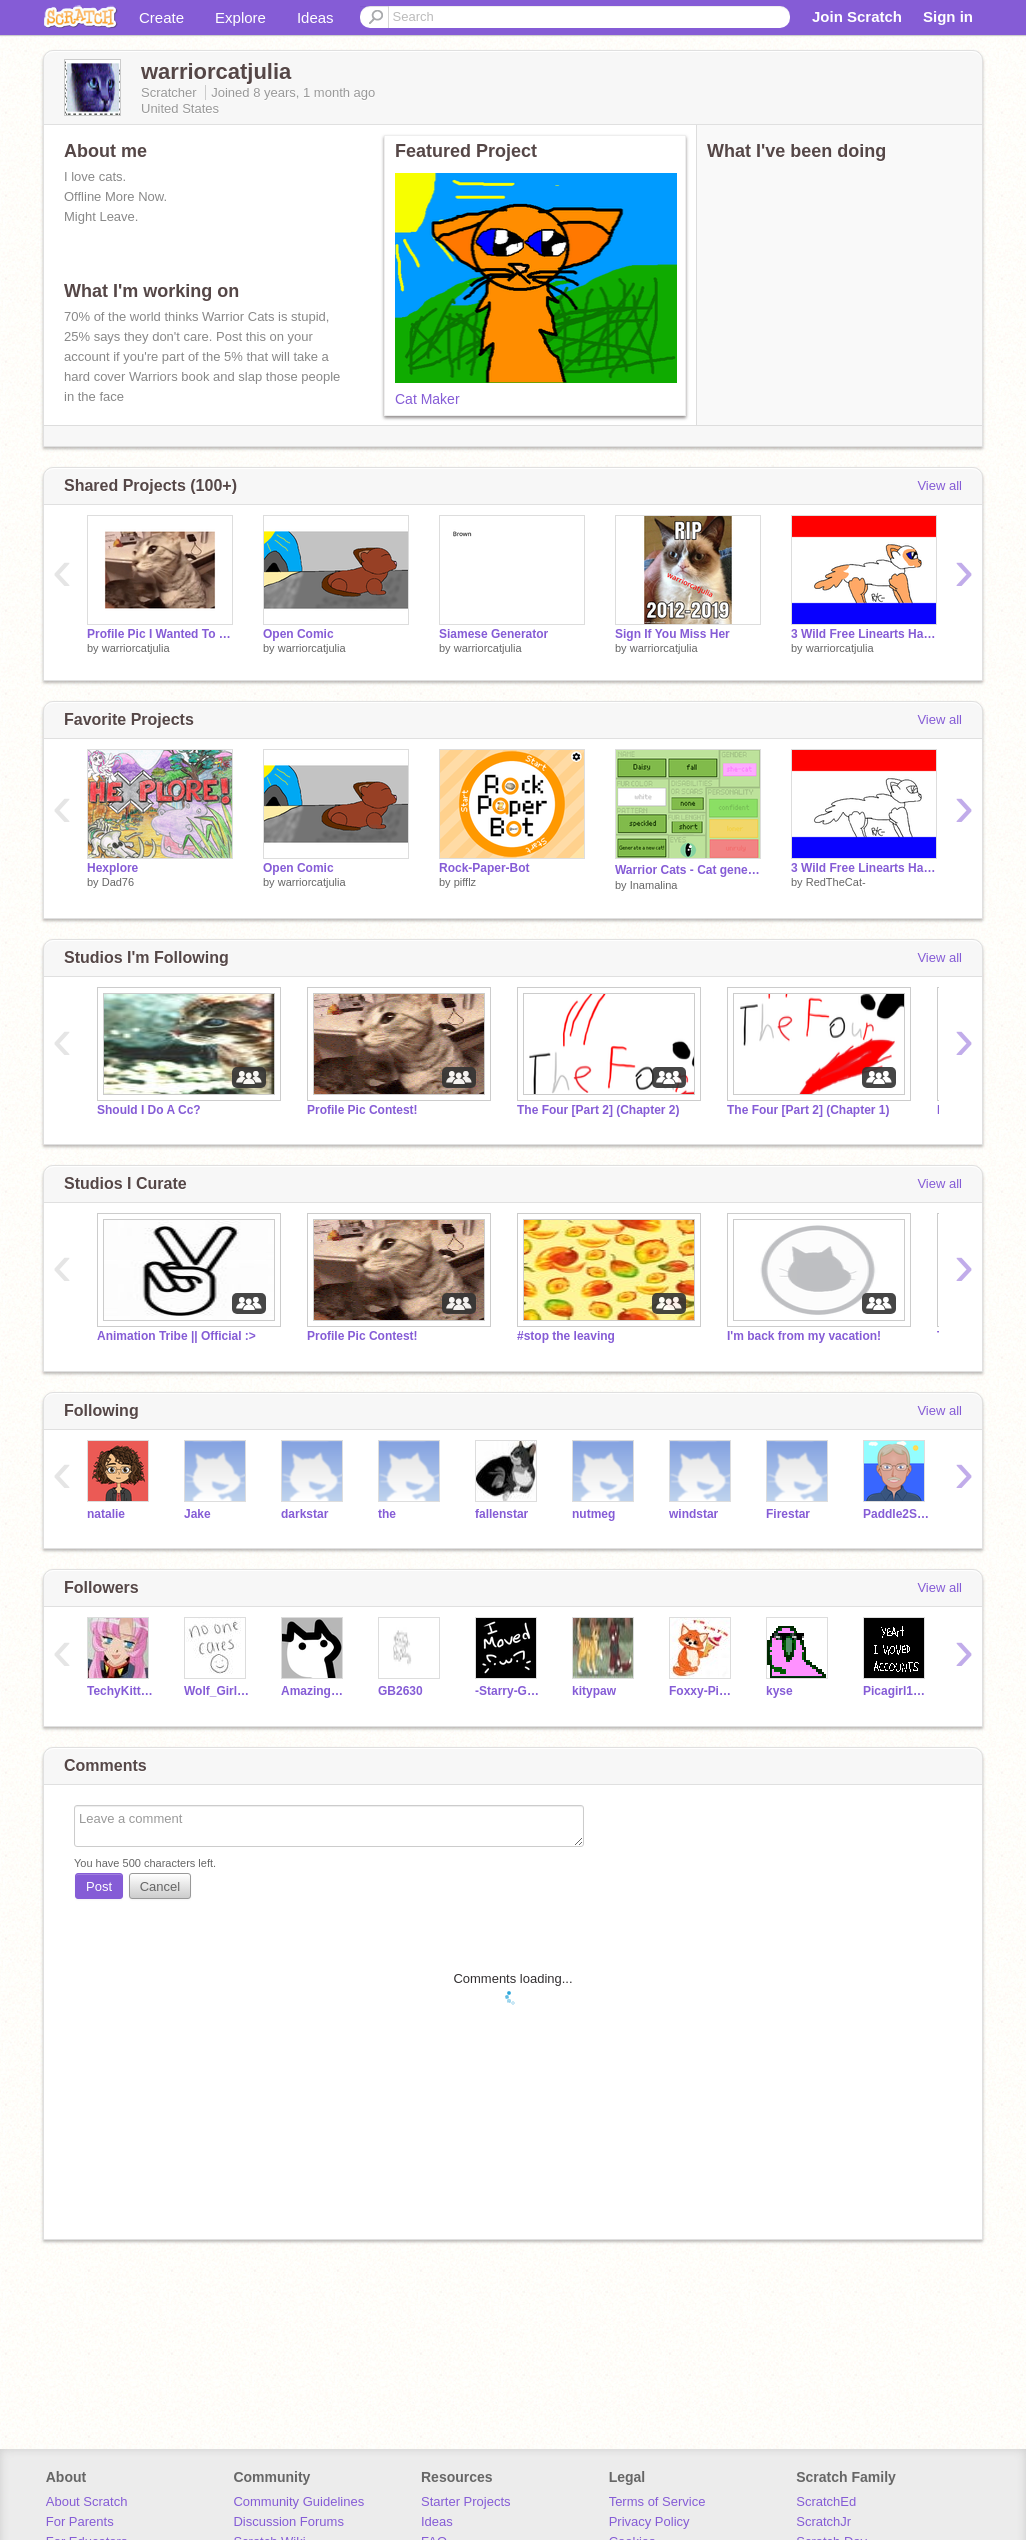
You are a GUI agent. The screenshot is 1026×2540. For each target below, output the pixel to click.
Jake (197, 1514)
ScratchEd (826, 2501)
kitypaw (594, 1691)
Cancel (160, 1886)
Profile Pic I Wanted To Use (160, 634)
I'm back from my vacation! (804, 1336)
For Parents (80, 2521)
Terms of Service (657, 2501)
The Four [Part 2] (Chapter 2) (598, 1110)
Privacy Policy (649, 2521)
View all (939, 485)
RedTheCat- (836, 882)
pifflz (465, 882)
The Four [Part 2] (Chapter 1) (808, 1110)
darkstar (304, 1514)
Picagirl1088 (896, 1691)
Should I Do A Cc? (149, 1110)
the (387, 1514)
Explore (240, 17)
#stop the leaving (566, 1336)
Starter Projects (466, 2501)
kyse (779, 1691)
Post (99, 1886)
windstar (693, 1514)
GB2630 (400, 1691)
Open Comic (298, 634)
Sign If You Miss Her (672, 634)
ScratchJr (823, 2521)
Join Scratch (857, 16)
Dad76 (118, 882)
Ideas (315, 17)
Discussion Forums (288, 2521)
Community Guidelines (298, 2501)
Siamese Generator (493, 634)
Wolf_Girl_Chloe (217, 1691)
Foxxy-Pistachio (702, 1691)
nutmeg (593, 1514)
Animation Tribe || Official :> (176, 1336)
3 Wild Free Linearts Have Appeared (864, 868)
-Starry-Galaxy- (508, 1691)
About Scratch (87, 2501)
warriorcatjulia (136, 648)
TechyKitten (120, 1691)
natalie (106, 1514)
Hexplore (112, 868)
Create (161, 17)
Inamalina (654, 885)
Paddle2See (896, 1514)
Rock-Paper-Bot (484, 868)
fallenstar (501, 1514)
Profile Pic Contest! (362, 1110)
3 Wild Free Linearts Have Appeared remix (864, 634)
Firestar (788, 1514)
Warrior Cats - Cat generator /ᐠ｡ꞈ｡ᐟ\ (688, 870)
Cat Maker (427, 399)
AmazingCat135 (314, 1691)
